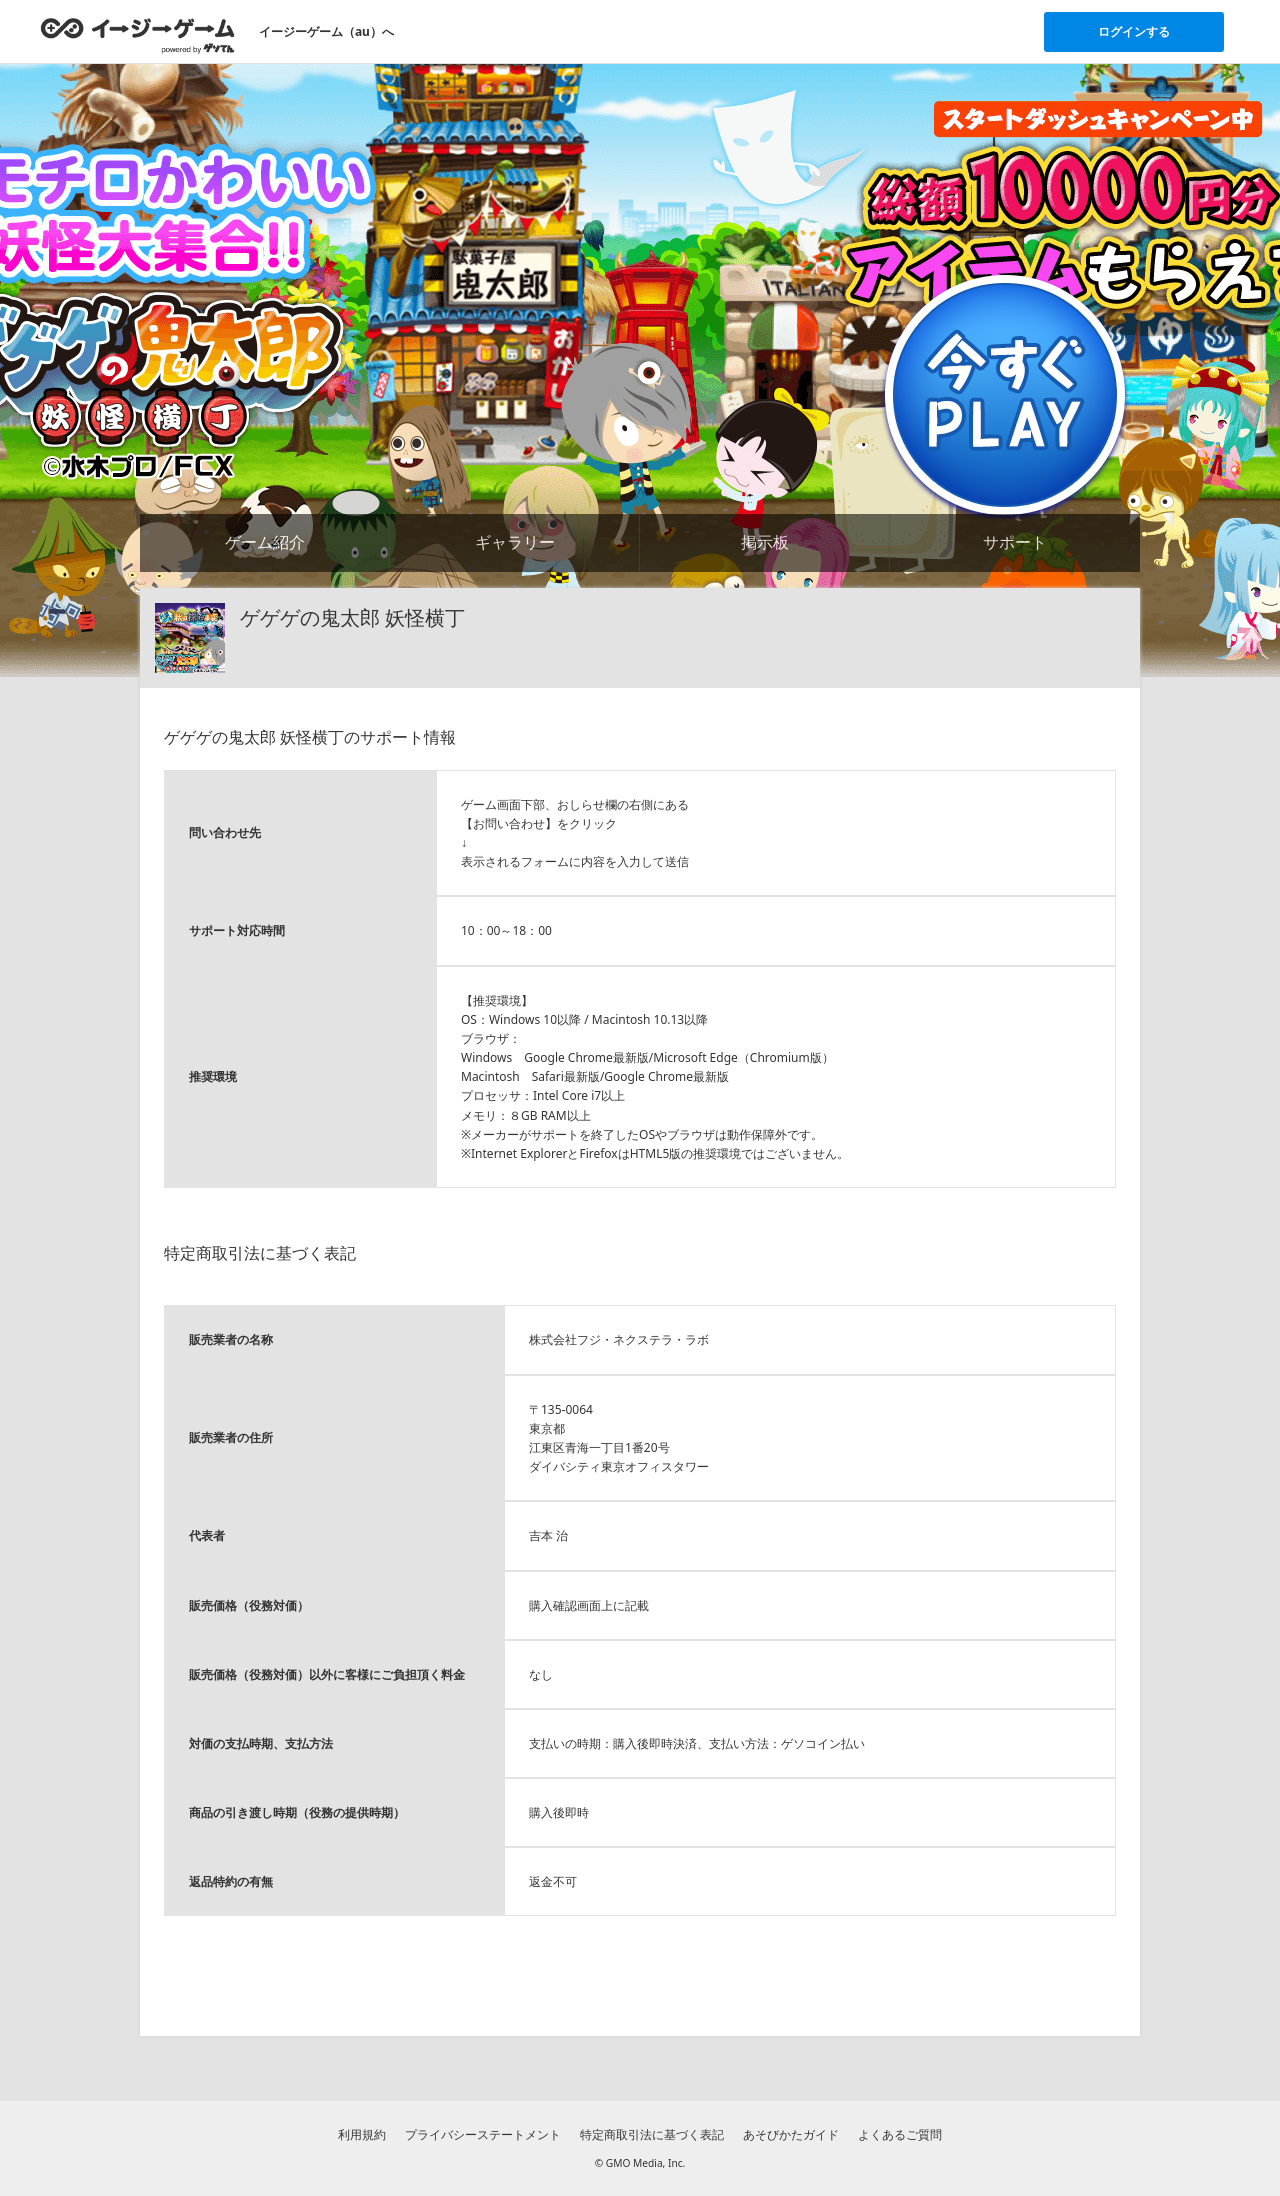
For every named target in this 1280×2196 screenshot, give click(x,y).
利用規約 (362, 2134)
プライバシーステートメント (483, 2134)
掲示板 (765, 542)
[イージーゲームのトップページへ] (137, 35)
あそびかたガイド (791, 2134)
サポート (1015, 542)
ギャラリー (515, 542)
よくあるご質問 (900, 2134)
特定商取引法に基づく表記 (652, 2134)
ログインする (1134, 31)
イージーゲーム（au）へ (326, 31)
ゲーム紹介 (265, 542)
